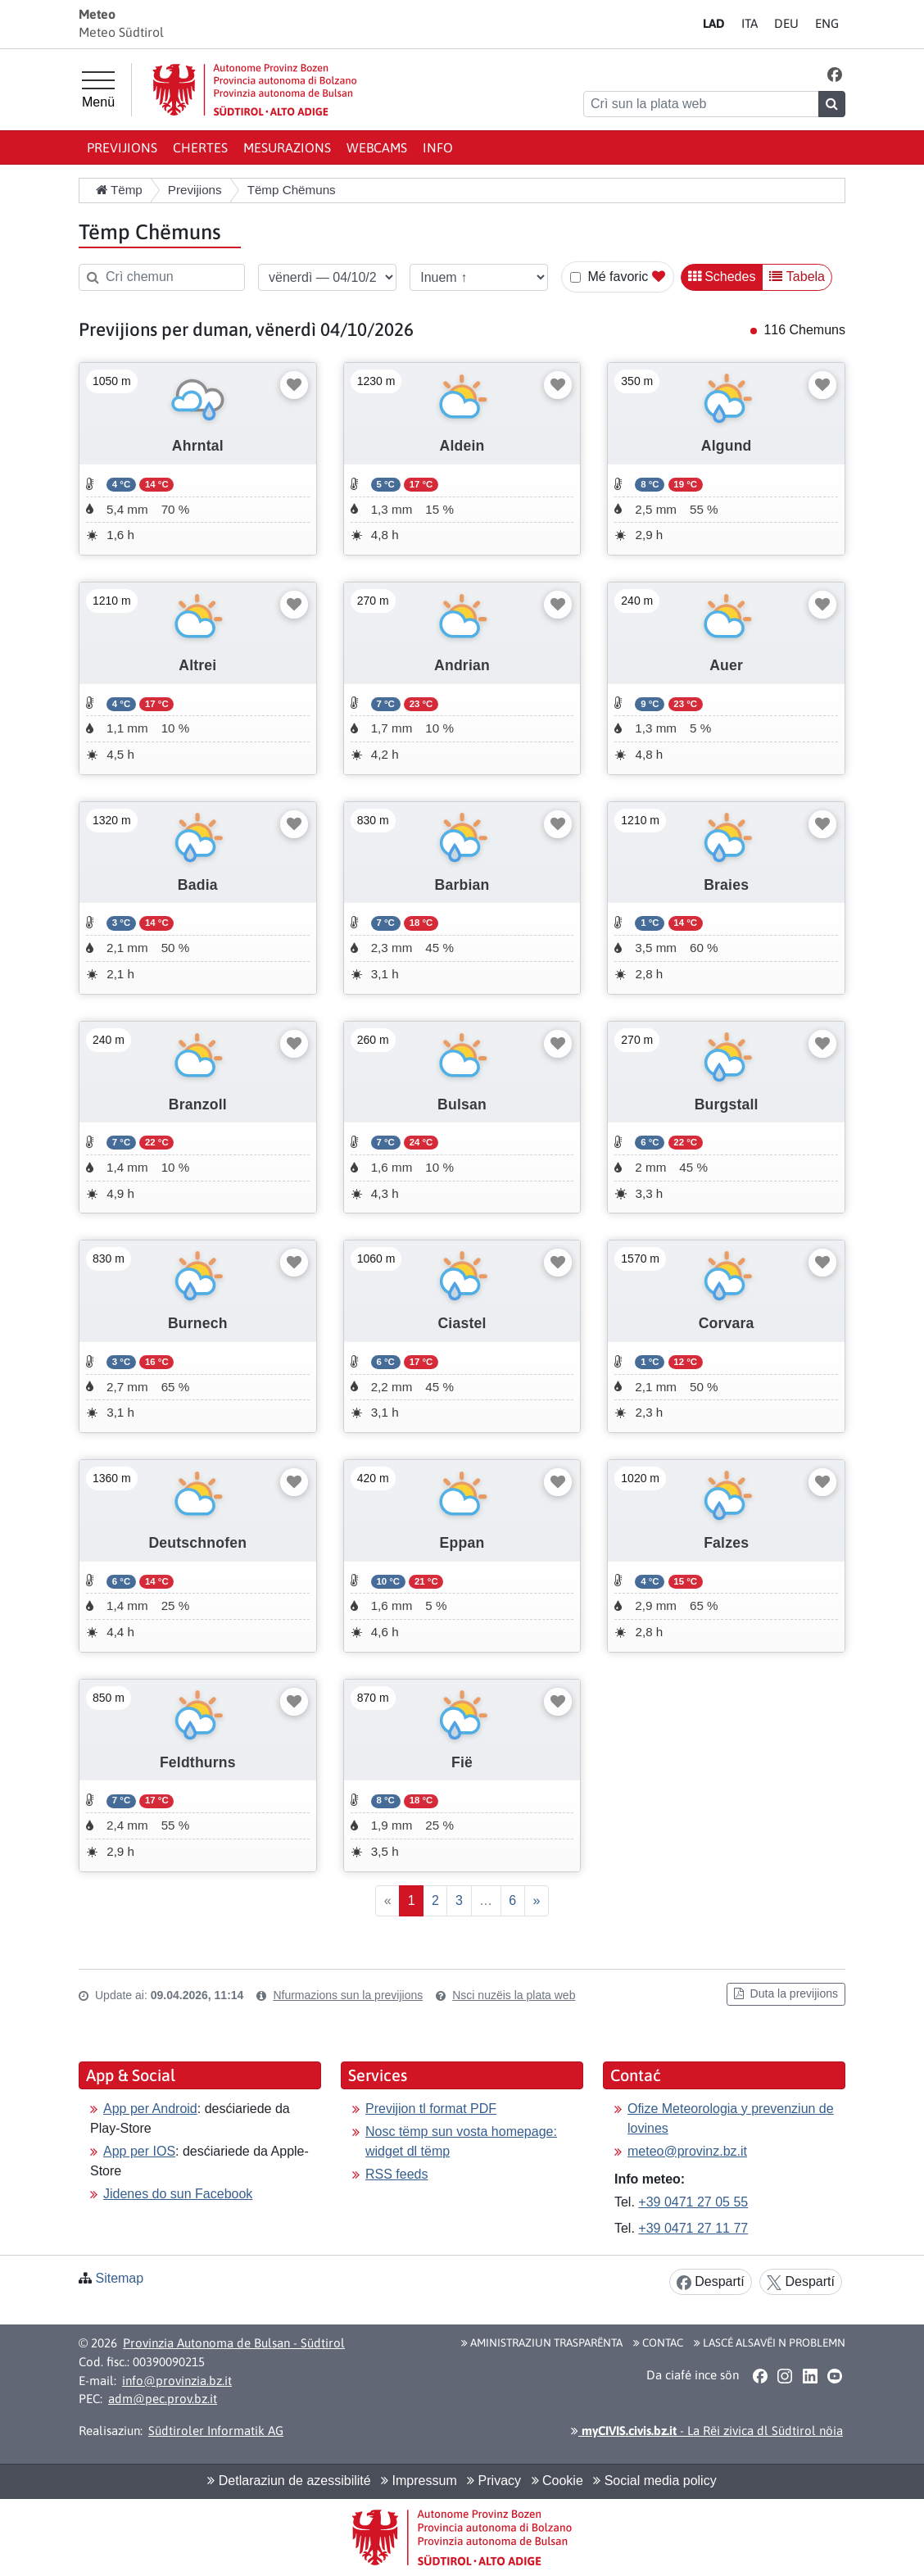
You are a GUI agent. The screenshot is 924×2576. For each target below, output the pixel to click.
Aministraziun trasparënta (542, 2342)
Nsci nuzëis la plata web (513, 1995)
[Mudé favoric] (294, 385)
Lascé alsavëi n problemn (769, 2342)
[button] (835, 74)
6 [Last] (512, 1900)
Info (438, 147)
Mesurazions (287, 147)
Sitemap (119, 2278)
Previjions (122, 147)
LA (714, 23)
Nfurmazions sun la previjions (348, 1995)
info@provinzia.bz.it (177, 2381)
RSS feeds (396, 2174)
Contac (658, 2342)
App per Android (150, 2109)
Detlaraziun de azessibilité (288, 2481)
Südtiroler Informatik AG (215, 2431)
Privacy (494, 2481)
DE (786, 23)
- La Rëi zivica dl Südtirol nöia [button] (707, 2431)
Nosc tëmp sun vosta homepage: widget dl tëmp (461, 2141)
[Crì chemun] (162, 277)
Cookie (557, 2481)
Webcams (376, 147)
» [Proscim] (536, 1900)
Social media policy (654, 2481)
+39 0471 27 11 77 (693, 2228)
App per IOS (139, 2151)
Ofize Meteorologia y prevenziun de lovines (730, 2118)
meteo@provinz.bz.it (687, 2151)
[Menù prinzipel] (98, 90)
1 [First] (411, 1900)
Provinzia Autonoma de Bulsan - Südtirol (234, 2343)
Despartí (711, 2282)
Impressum (419, 2481)
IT (749, 23)
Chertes (200, 147)
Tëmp (119, 190)
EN (827, 23)
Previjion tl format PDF (430, 2109)
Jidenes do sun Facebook (177, 2194)
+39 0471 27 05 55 (693, 2202)
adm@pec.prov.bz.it (162, 2399)
